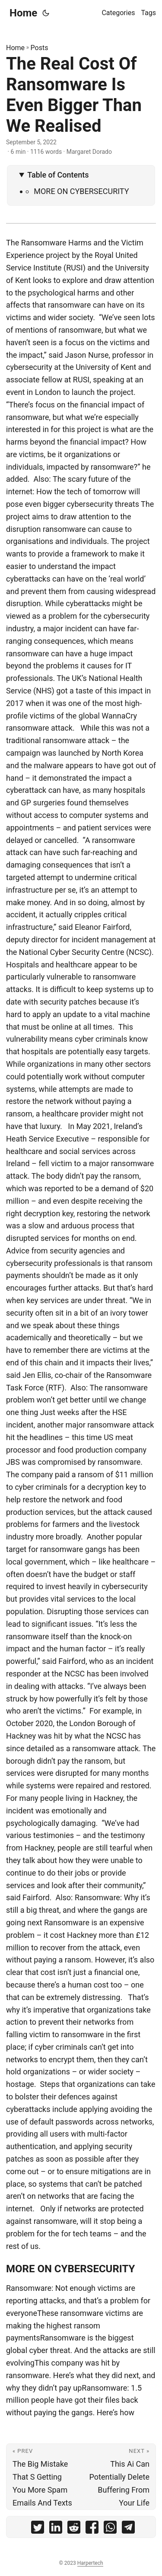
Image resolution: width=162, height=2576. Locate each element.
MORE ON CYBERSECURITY (81, 191)
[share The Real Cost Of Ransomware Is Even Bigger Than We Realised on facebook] (92, 2529)
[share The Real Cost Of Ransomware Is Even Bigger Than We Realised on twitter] (37, 2529)
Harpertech (90, 2563)
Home (23, 13)
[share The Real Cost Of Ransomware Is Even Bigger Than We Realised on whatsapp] (110, 2529)
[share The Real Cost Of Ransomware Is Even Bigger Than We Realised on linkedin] (55, 2529)
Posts (39, 48)
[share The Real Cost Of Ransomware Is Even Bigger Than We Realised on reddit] (73, 2529)
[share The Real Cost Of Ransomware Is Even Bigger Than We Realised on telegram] (128, 2529)
